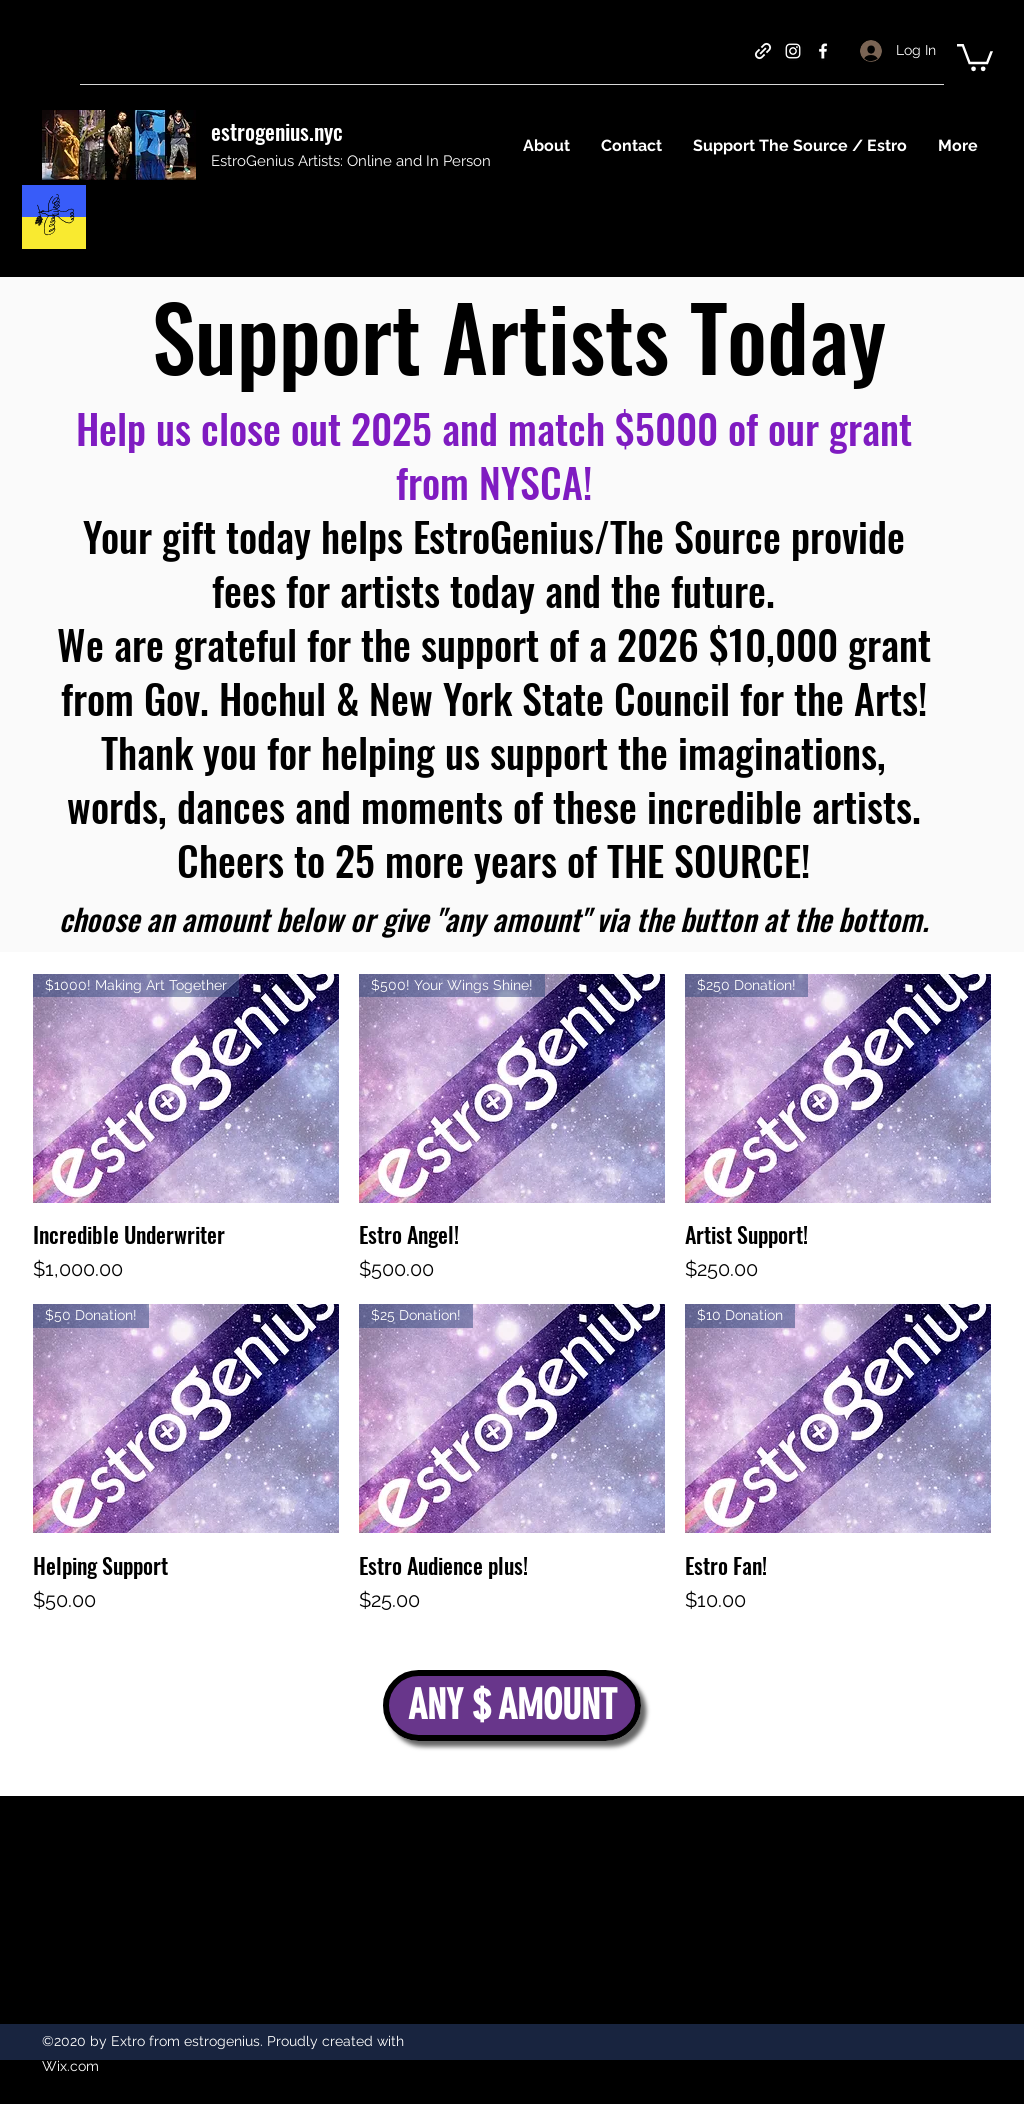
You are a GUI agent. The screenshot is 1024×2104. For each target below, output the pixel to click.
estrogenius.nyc (277, 131)
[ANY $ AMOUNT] (512, 1705)
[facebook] (823, 51)
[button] (975, 56)
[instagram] (793, 51)
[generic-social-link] (763, 51)
